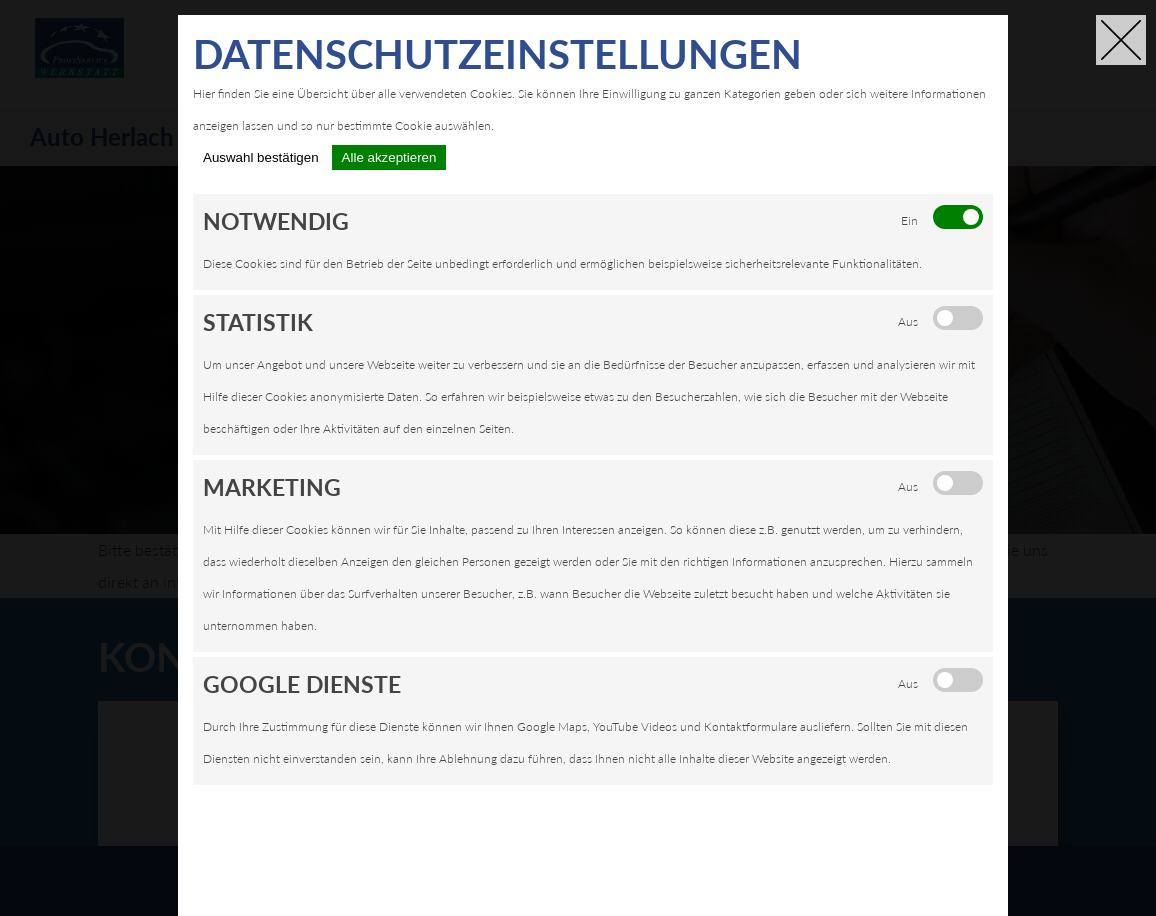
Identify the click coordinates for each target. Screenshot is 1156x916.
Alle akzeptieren (389, 157)
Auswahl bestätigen (261, 157)
